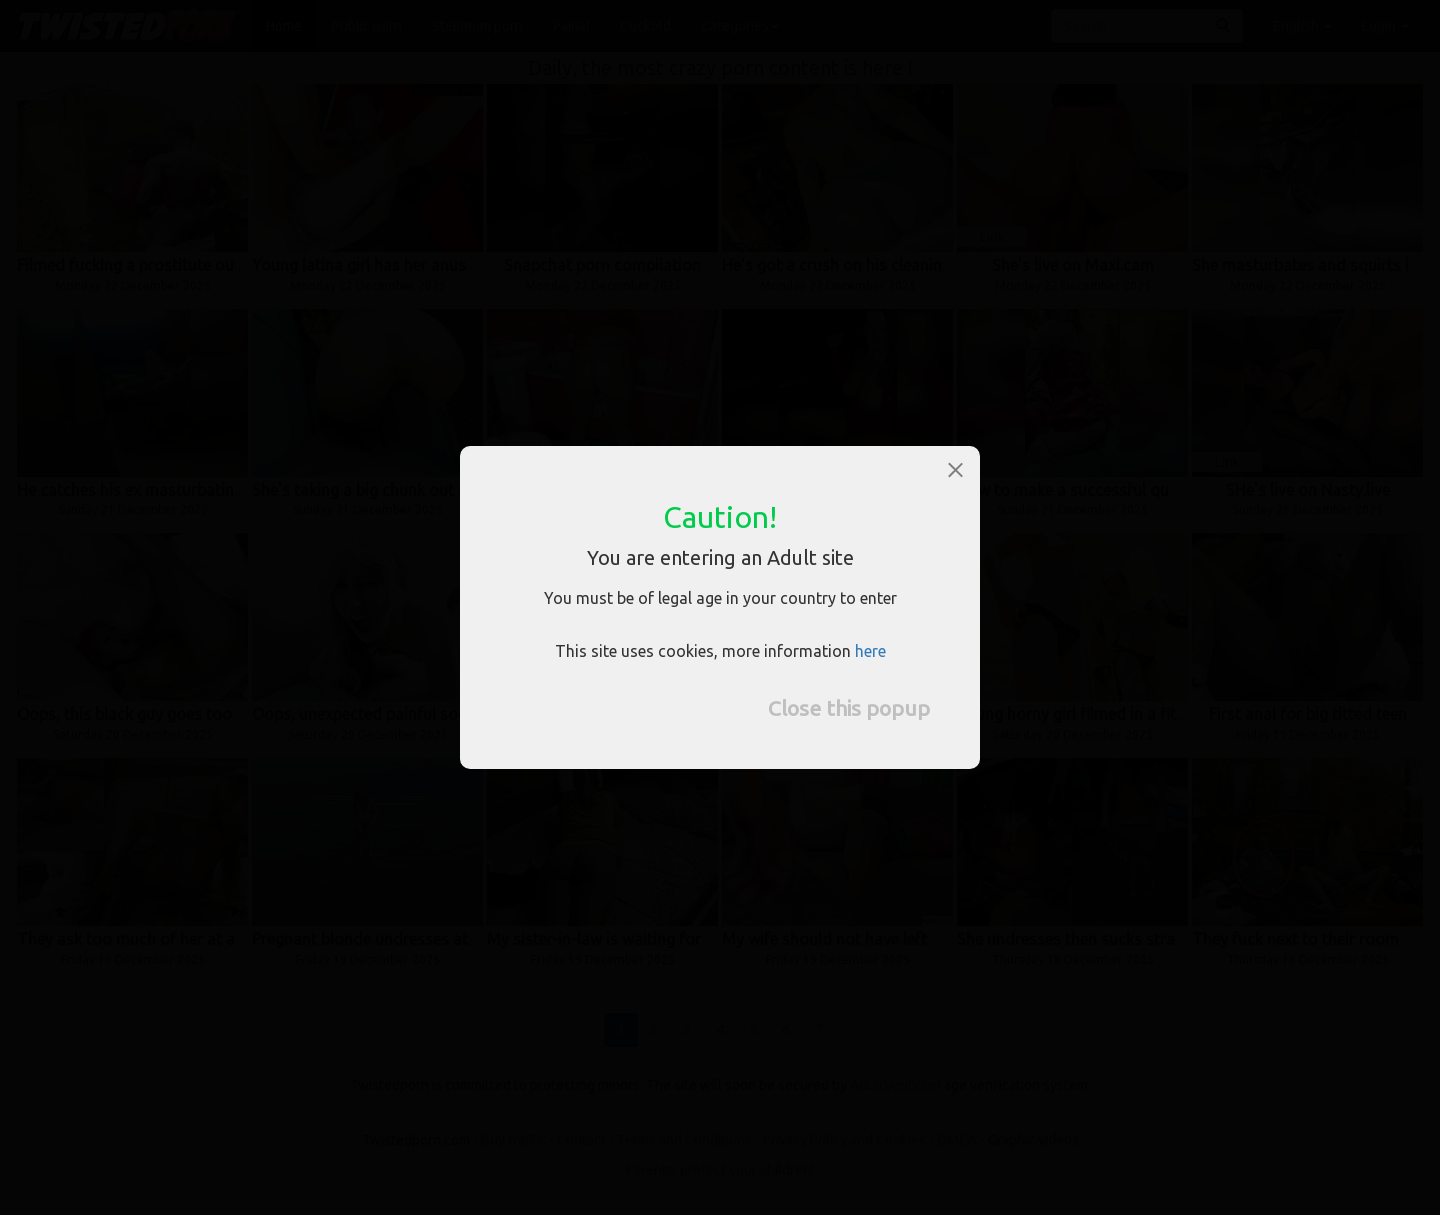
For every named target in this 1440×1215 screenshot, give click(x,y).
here (870, 651)
